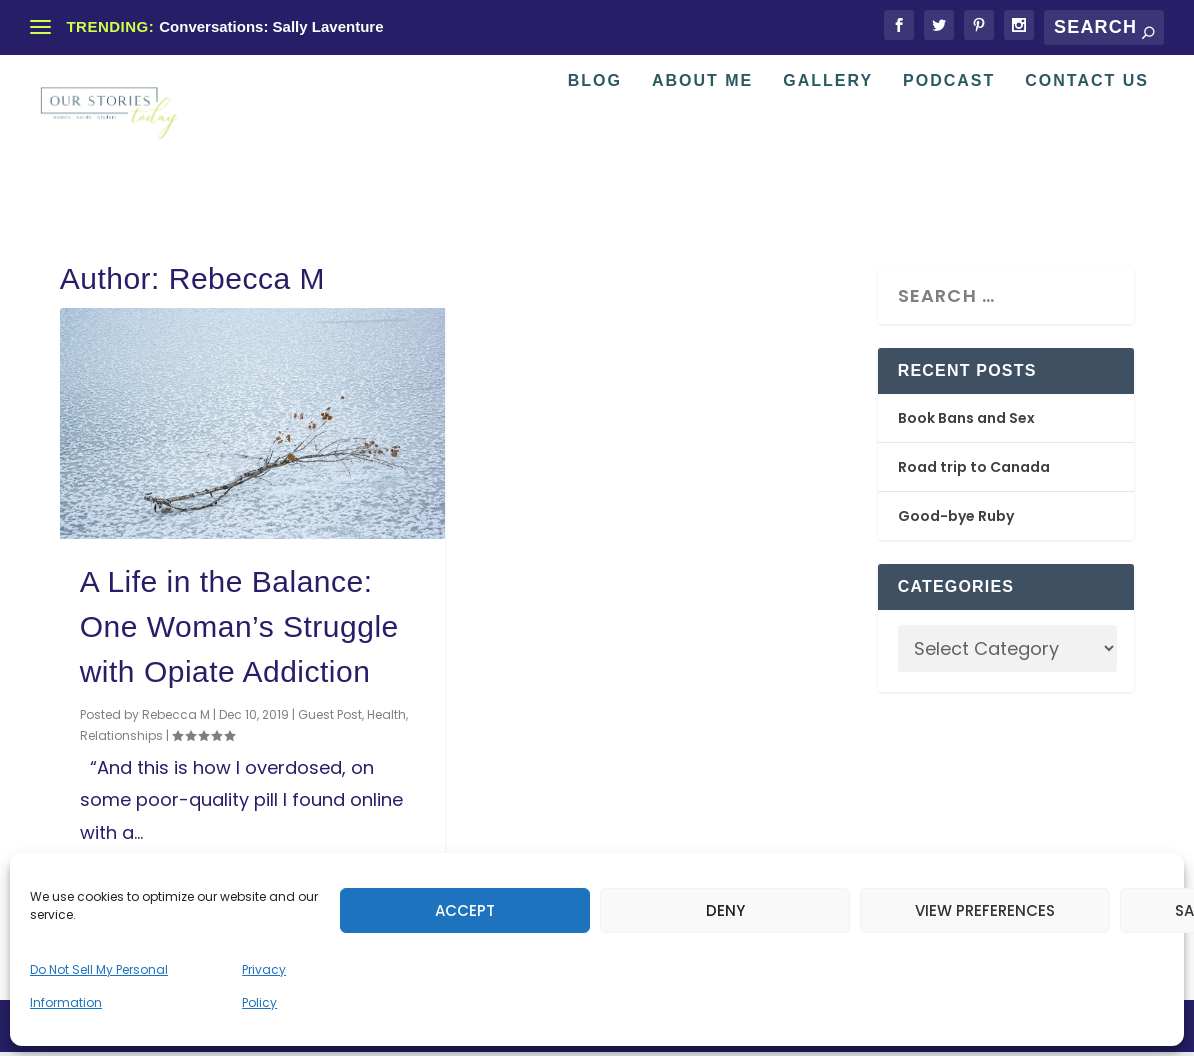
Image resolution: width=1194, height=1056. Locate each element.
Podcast (949, 143)
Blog (595, 143)
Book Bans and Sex (966, 421)
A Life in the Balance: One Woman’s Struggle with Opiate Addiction (239, 629)
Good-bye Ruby (956, 519)
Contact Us (1087, 143)
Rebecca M (176, 717)
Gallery (828, 143)
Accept (465, 910)
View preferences (985, 910)
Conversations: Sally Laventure (271, 26)
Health (386, 717)
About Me (702, 143)
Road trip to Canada (974, 470)
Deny (725, 910)
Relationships (121, 738)
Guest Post (330, 717)
